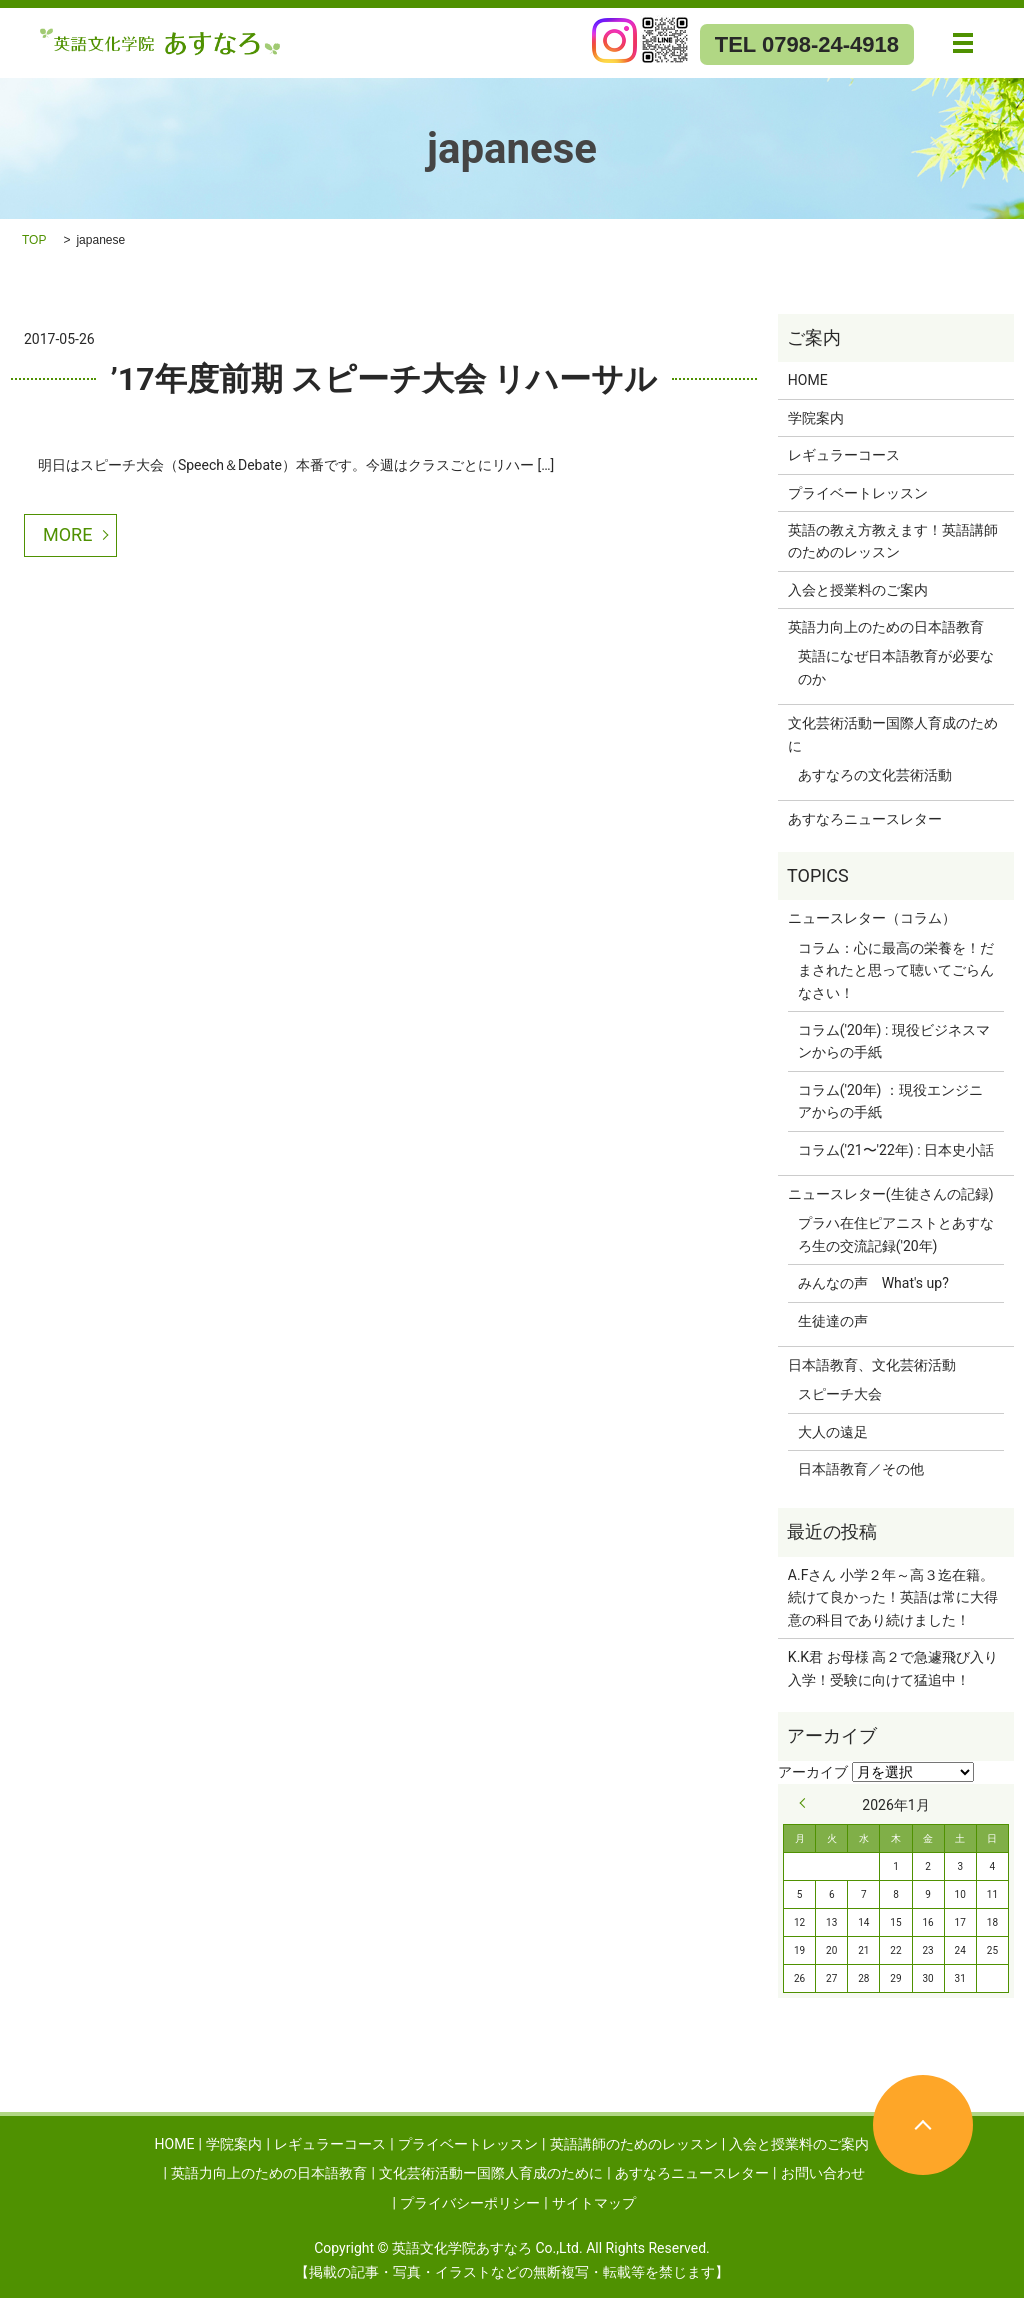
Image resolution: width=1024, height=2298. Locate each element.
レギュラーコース (844, 455)
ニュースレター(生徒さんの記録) (891, 1194)
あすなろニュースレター (865, 819)
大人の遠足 (833, 1432)
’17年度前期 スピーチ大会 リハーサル (384, 379)
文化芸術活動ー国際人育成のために (893, 734)
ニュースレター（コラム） (872, 918)
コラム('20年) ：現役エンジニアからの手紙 (890, 1101)
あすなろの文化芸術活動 (875, 775)
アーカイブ (813, 1772)
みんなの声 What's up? (873, 1283)
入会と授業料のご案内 (858, 590)
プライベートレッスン (858, 493)
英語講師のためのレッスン (634, 2144)
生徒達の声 (833, 1321)
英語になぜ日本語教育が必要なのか (896, 667)
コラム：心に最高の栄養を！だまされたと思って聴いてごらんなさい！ (896, 970)
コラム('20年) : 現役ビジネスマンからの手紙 (894, 1041)
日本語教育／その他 (861, 1469)
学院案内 (816, 418)
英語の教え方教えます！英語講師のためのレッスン (893, 541)
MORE (67, 534)
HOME (808, 380)
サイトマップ (594, 2203)
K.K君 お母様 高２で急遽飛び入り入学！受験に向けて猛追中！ (893, 1668)
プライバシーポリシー (470, 2203)
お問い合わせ (823, 2173)
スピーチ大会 (840, 1394)
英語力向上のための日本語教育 (886, 627)
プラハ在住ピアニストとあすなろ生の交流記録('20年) (896, 1234)
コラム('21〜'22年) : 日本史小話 (896, 1150)
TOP (34, 240)
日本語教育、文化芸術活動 (872, 1365)
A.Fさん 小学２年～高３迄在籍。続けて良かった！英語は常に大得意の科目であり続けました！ (893, 1597)
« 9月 (807, 1803)
